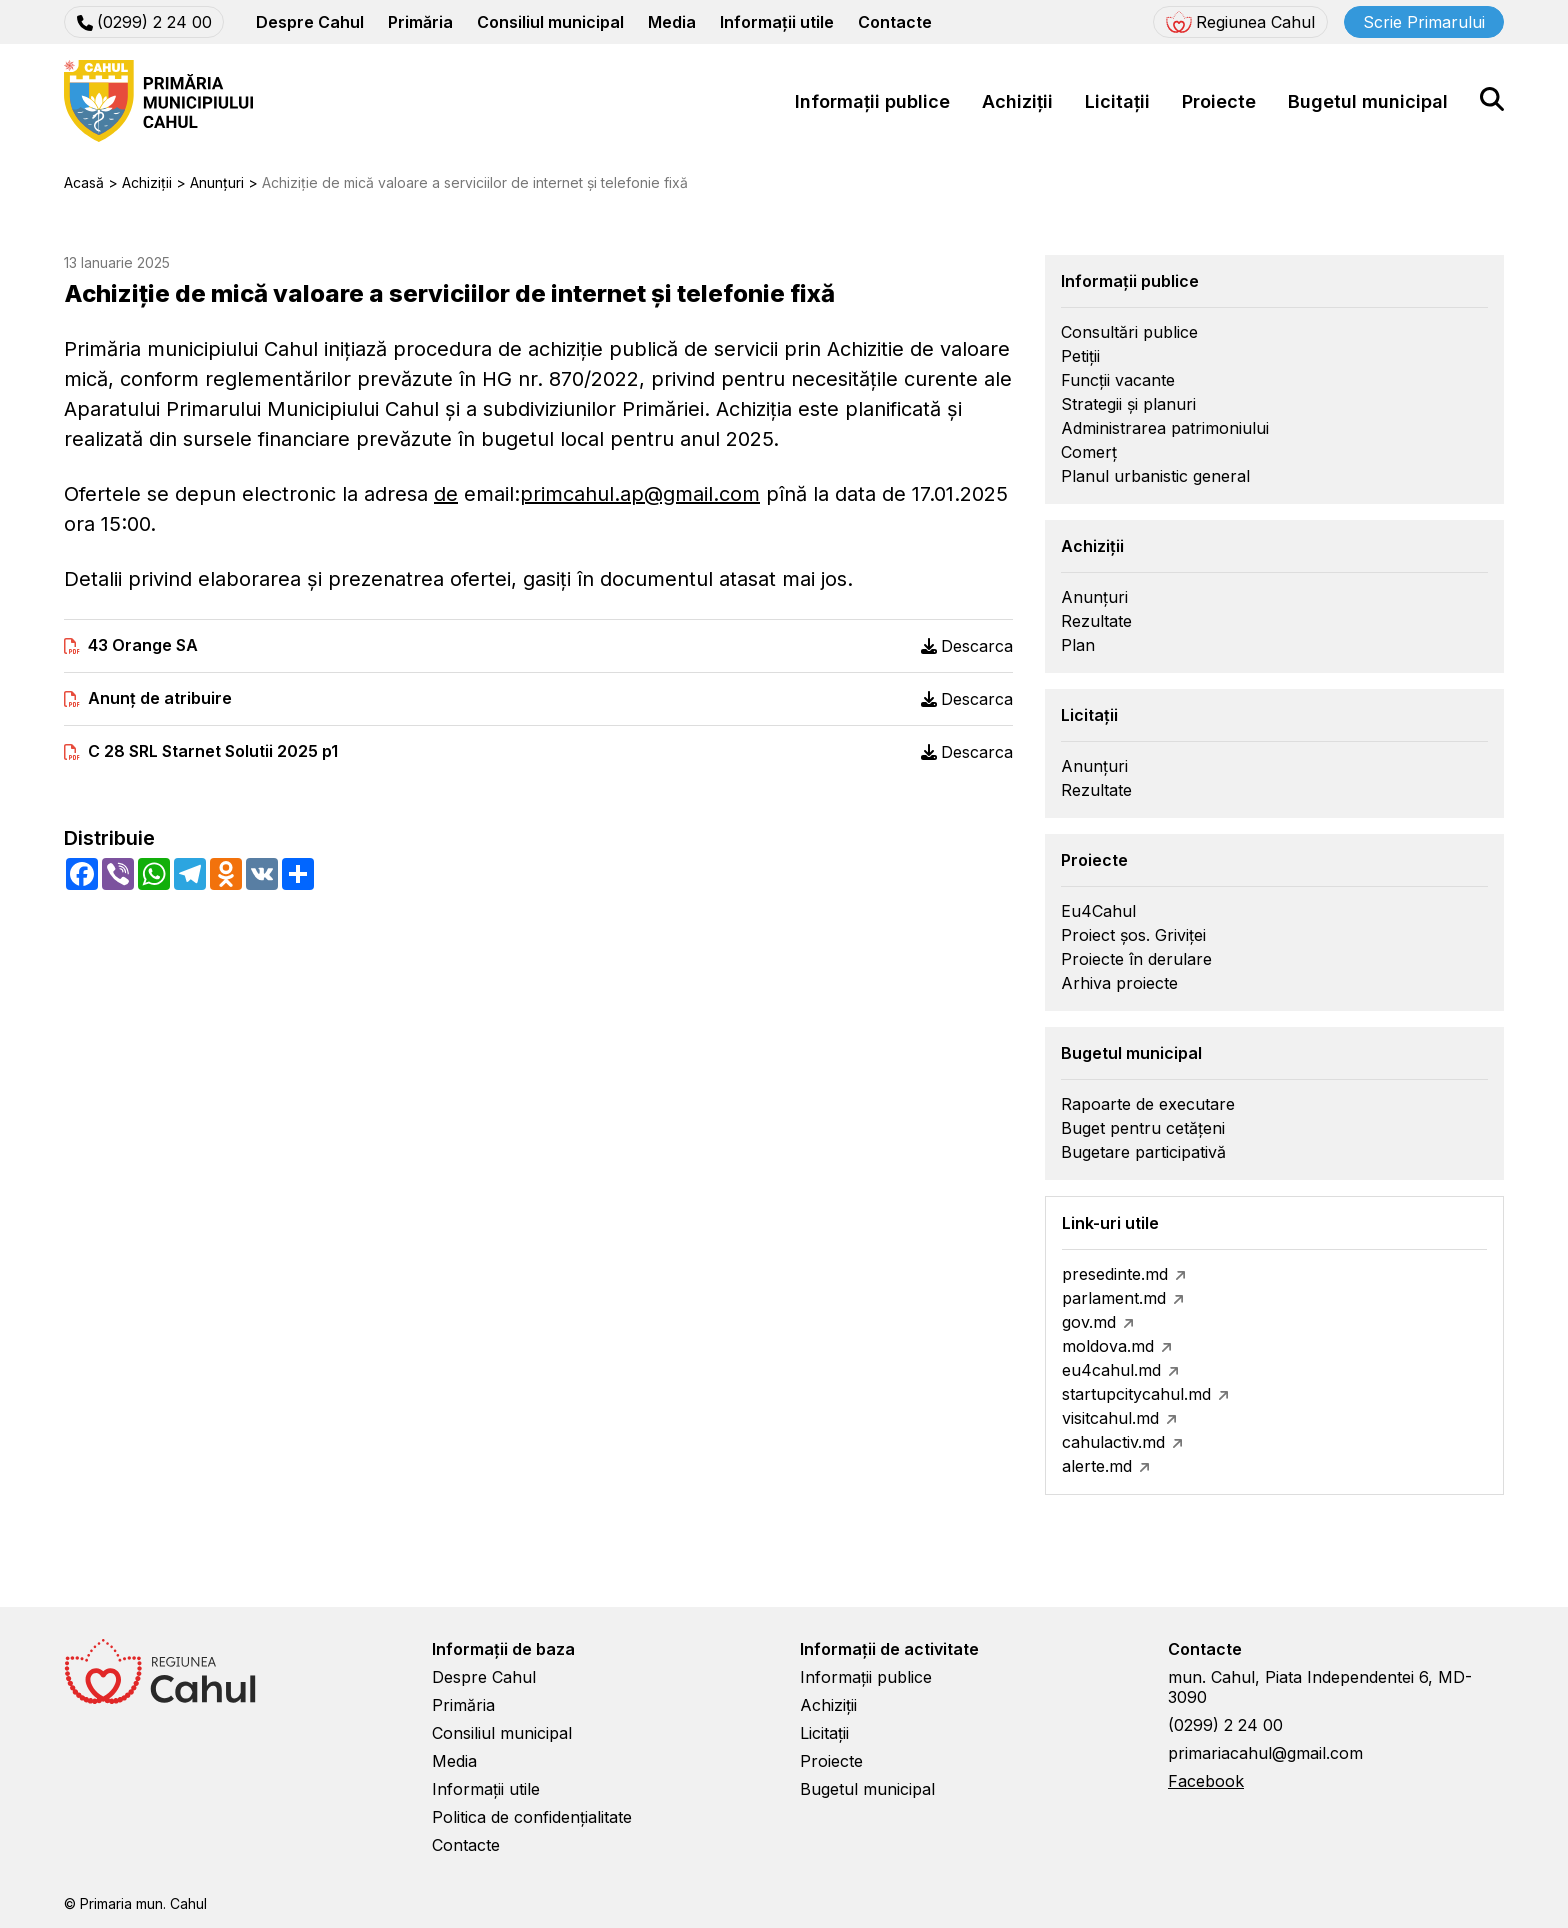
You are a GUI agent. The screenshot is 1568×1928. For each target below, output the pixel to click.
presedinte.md (1115, 1274)
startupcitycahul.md (1136, 1394)
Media (672, 22)
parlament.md (1114, 1298)
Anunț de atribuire (160, 698)
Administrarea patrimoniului (1165, 428)
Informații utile (777, 22)
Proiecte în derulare (1136, 959)
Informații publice (872, 101)
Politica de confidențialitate (532, 1817)
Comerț (1089, 452)
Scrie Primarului (1424, 22)
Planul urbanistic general (1155, 476)
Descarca (967, 646)
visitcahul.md (1110, 1418)
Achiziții (1017, 101)
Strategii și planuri (1128, 404)
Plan (1078, 645)
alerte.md (1097, 1466)
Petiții (1080, 356)
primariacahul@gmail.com (1265, 1753)
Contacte (895, 22)
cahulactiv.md (1113, 1442)
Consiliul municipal (550, 22)
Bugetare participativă (1143, 1152)
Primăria (420, 22)
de (446, 494)
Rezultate (1096, 621)
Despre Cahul (310, 22)
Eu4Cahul (1098, 911)
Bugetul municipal (1368, 101)
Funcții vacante (1118, 380)
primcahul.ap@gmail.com (640, 494)
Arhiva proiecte (1119, 983)
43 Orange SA (143, 645)
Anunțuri (1094, 597)
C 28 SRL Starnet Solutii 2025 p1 (213, 751)
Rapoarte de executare (1148, 1104)
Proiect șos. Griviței (1133, 935)
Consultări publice (1129, 332)
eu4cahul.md (1111, 1370)
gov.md (1089, 1322)
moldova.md (1108, 1346)
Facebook (1206, 1781)
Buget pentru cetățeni (1143, 1128)
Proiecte (1219, 101)
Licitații (1117, 101)
